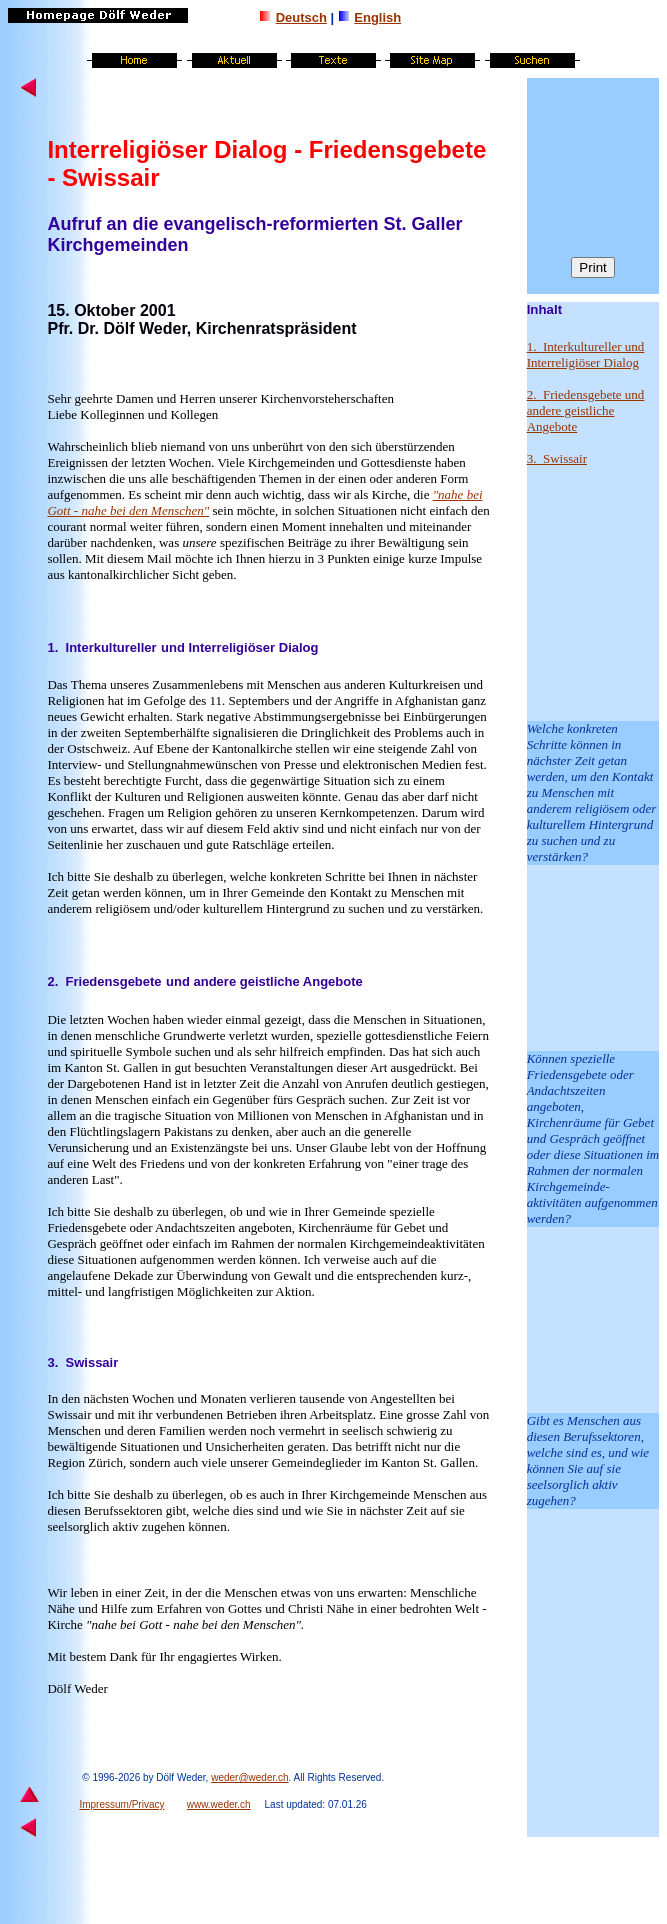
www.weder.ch (219, 1804)
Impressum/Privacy (121, 1804)
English (377, 17)
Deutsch (301, 17)
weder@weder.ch (249, 1777)
